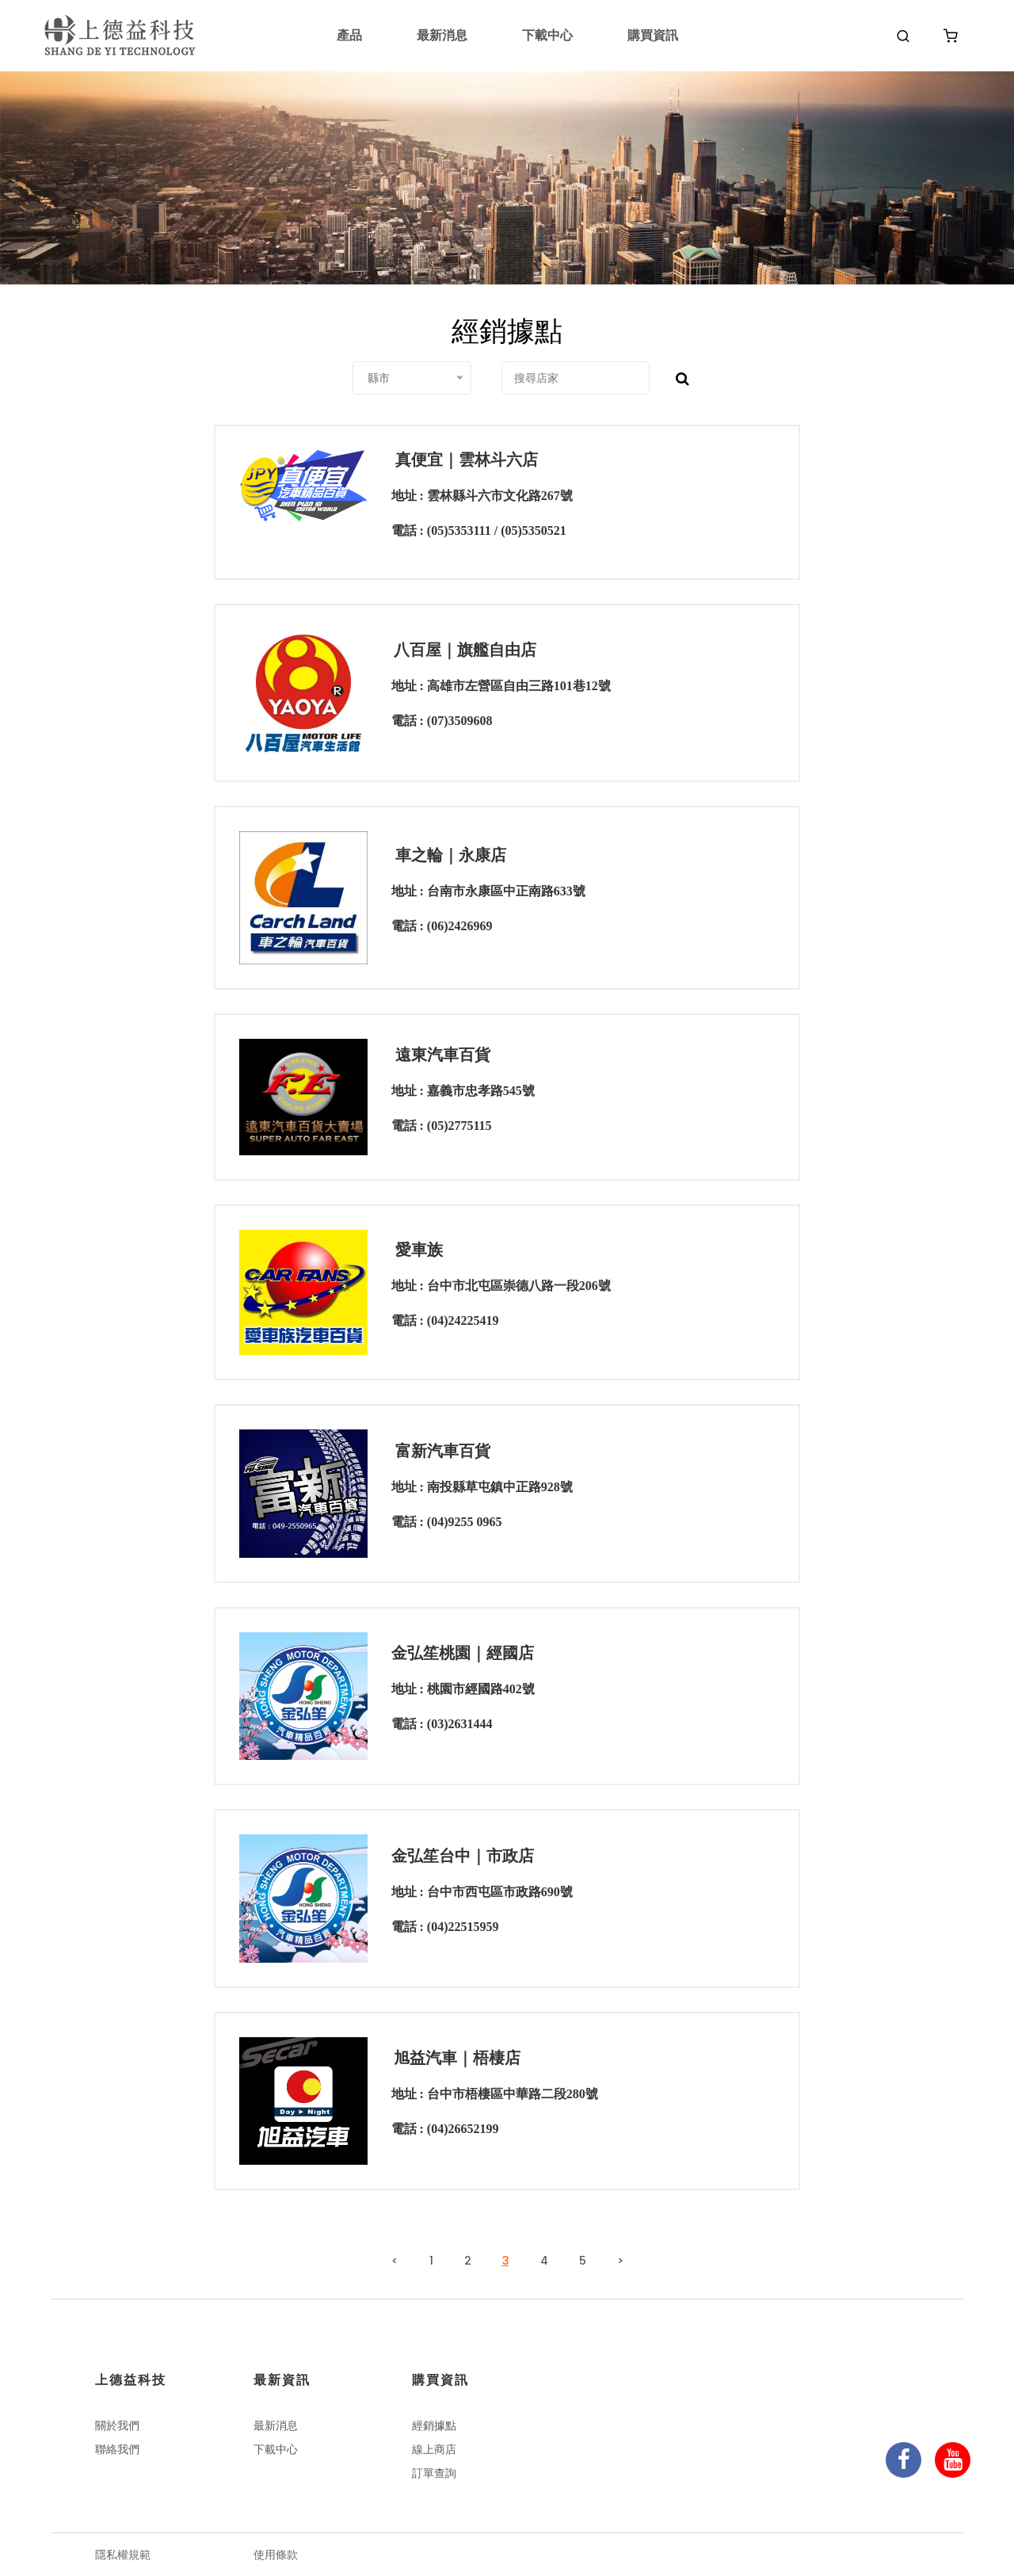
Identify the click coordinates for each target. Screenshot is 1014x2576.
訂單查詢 (434, 2473)
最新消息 (442, 35)
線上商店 (434, 2449)
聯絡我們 (117, 2449)
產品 (349, 35)
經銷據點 (434, 2425)
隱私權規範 (123, 2555)
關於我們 (117, 2425)
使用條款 (276, 2555)
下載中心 (547, 35)
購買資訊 (652, 35)
